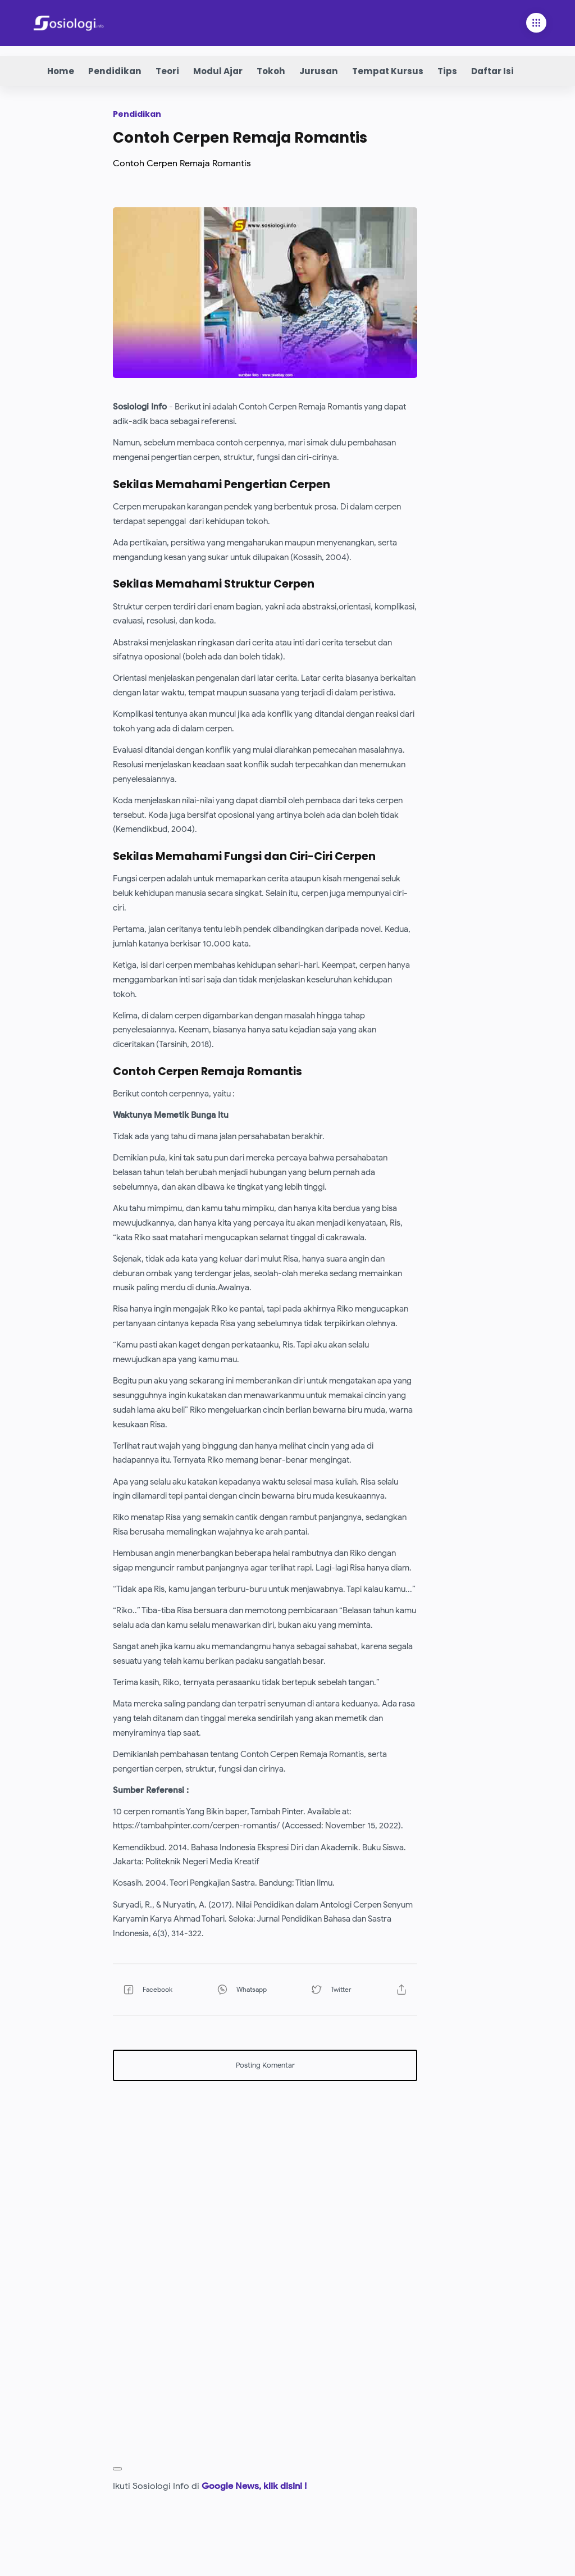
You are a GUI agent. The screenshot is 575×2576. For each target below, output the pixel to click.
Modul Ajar (218, 71)
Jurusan (318, 71)
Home (60, 71)
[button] (155, 1989)
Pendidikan (115, 71)
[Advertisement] (265, 2168)
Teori (167, 71)
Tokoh (271, 71)
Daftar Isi (492, 71)
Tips (447, 71)
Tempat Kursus (387, 71)
